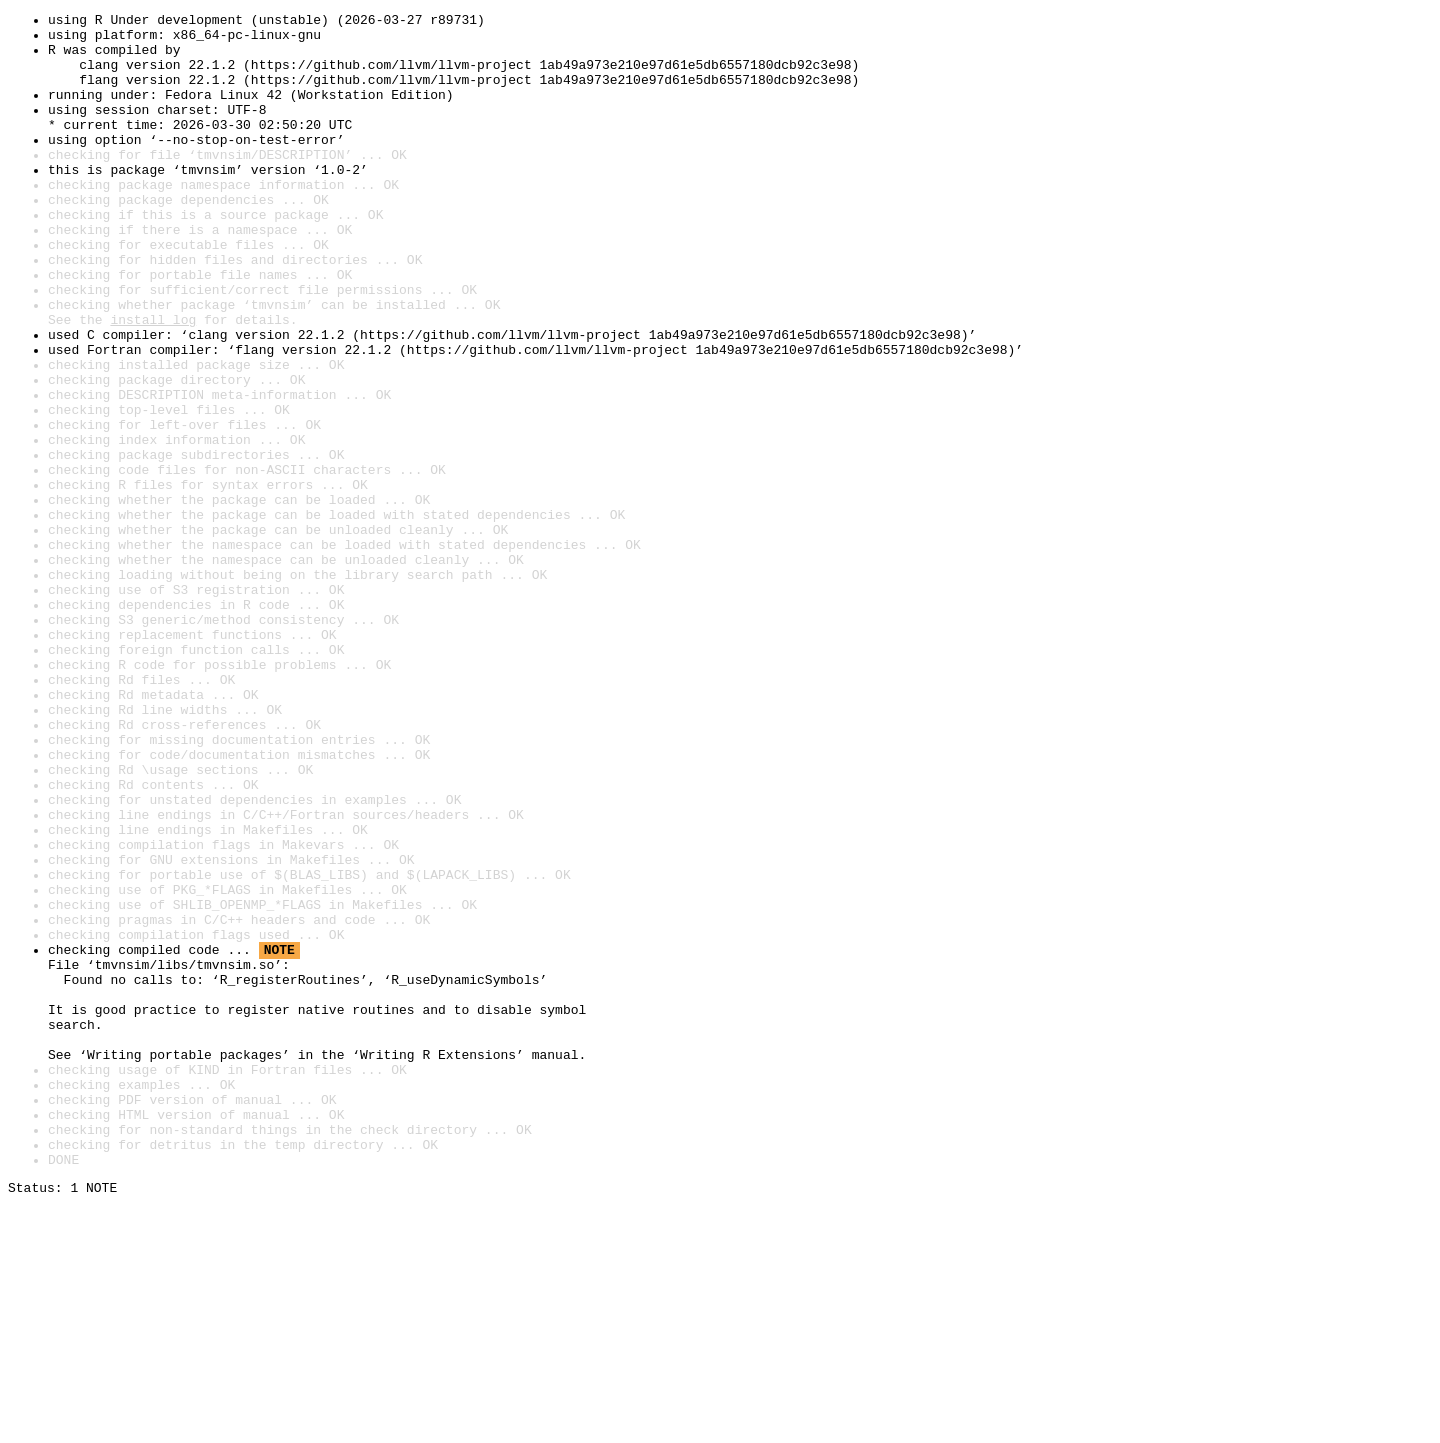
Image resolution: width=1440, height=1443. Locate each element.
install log (153, 382)
